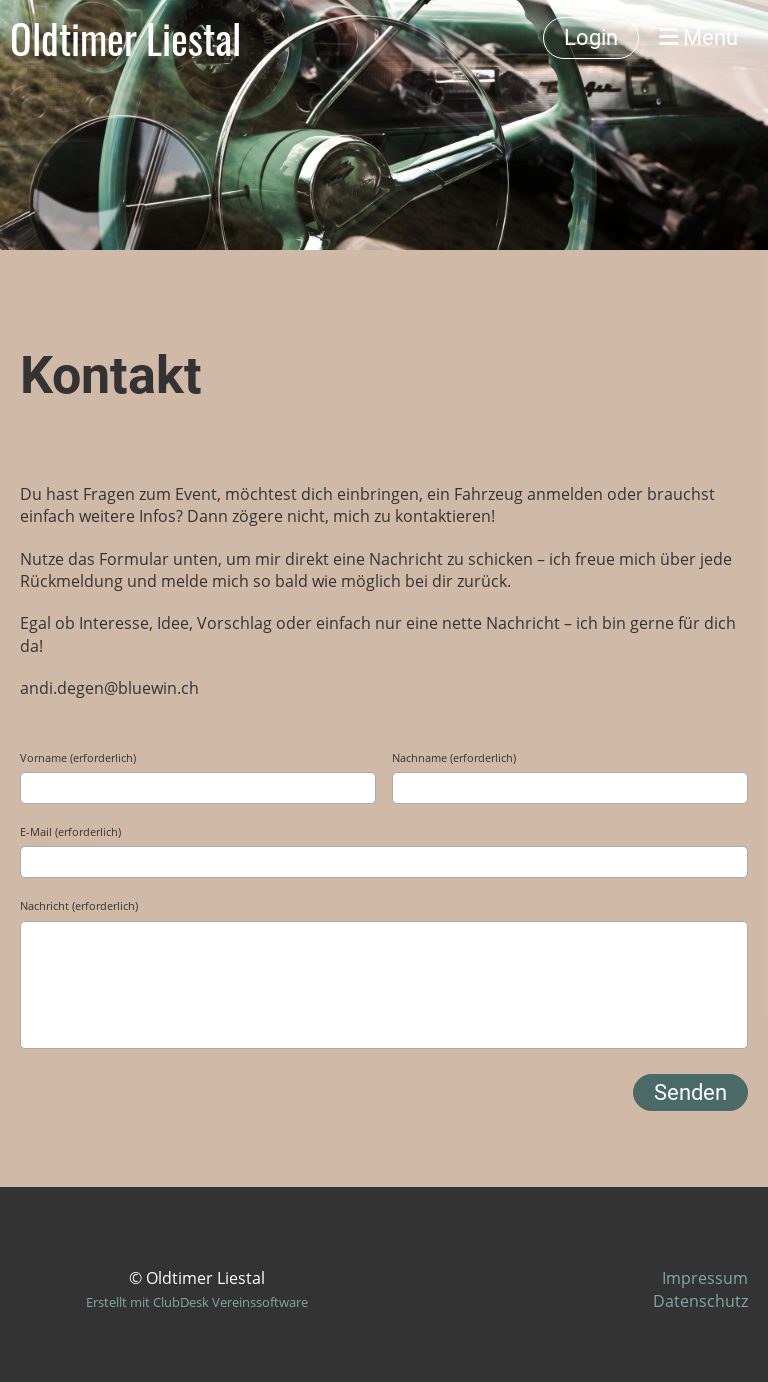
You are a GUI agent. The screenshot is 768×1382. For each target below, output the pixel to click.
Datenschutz (700, 1301)
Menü (698, 37)
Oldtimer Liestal (125, 38)
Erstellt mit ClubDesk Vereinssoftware (197, 1302)
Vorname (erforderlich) (78, 757)
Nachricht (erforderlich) (79, 905)
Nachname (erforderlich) (454, 757)
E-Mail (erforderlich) (70, 831)
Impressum (705, 1278)
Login (591, 37)
